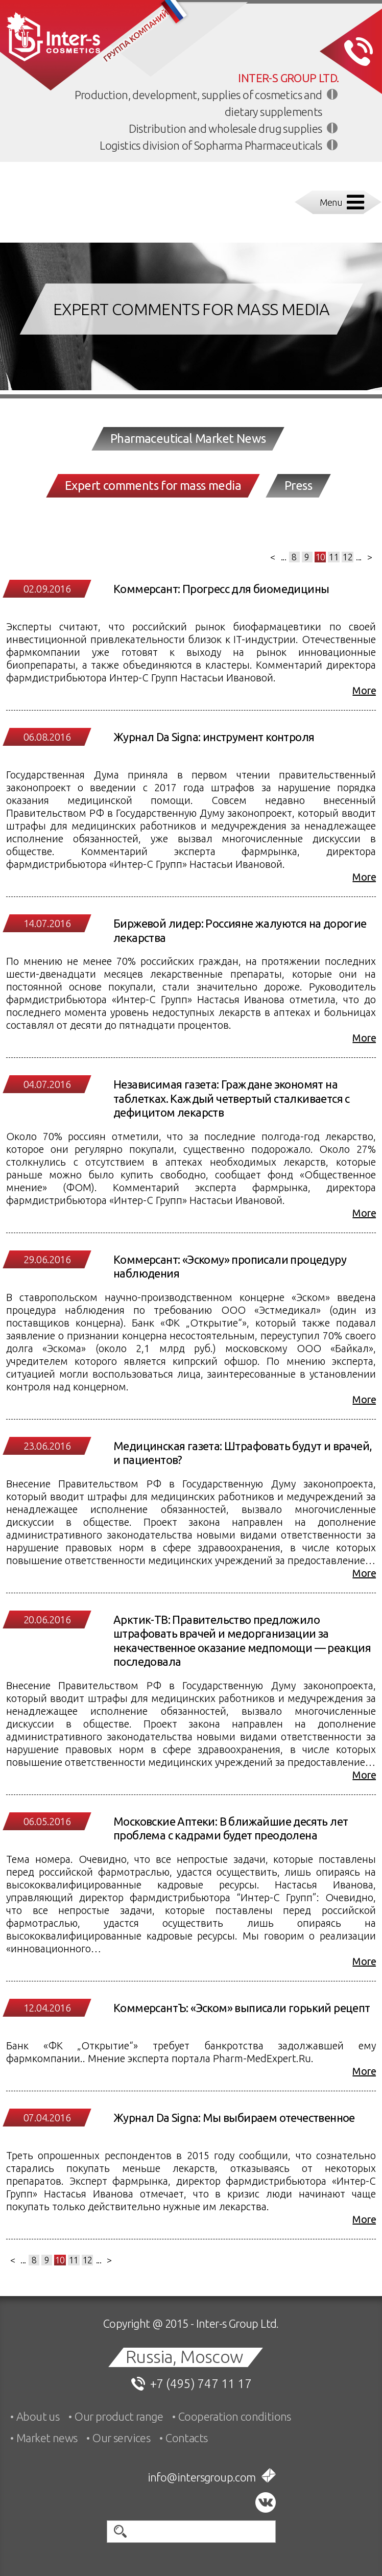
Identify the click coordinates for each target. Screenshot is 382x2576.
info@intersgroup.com (202, 2477)
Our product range (119, 2416)
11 (334, 557)
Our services (121, 2437)
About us (37, 2416)
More (364, 690)
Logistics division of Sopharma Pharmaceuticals (211, 145)
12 (347, 557)
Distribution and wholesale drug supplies (225, 128)
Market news (46, 2437)
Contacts (186, 2437)
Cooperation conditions (234, 2416)
